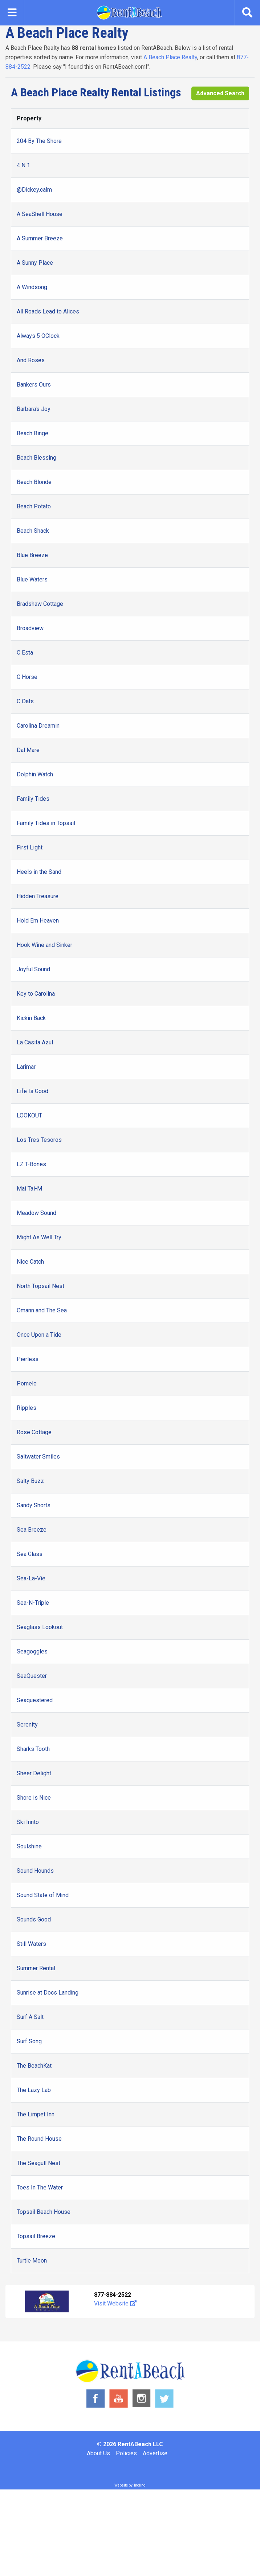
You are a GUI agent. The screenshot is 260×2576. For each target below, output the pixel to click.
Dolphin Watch (35, 774)
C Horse (27, 676)
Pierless (27, 1359)
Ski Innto (28, 1822)
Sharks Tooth (33, 1748)
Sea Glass (29, 1554)
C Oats (25, 701)
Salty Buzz (30, 1480)
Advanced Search (220, 93)
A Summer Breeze (40, 238)
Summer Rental (36, 1968)
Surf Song (29, 2041)
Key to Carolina (36, 993)
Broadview (30, 628)
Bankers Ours (34, 384)
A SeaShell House (39, 214)
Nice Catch (30, 1261)
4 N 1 (23, 165)
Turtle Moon (32, 2260)
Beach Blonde (34, 482)
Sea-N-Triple (33, 1602)
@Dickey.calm (34, 189)
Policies (126, 2453)
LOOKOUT (29, 1115)
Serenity (27, 1724)
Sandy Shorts (33, 1505)
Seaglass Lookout (40, 1627)
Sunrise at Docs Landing (47, 1992)
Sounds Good (34, 1919)
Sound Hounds (35, 1870)
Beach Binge (32, 433)
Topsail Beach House (43, 2211)
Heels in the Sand (39, 871)
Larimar (26, 1066)
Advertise (155, 2453)
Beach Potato (34, 506)
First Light (29, 847)
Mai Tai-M (29, 1188)
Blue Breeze (32, 555)
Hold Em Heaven (38, 920)
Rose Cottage (34, 1432)
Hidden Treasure (37, 896)
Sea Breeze (31, 1529)
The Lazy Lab (34, 2090)
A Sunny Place (35, 262)
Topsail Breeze (36, 2236)
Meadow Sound (36, 1212)
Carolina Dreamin (38, 725)
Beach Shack (33, 530)
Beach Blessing (36, 457)
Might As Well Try (39, 1237)
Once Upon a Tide (39, 1334)
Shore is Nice (34, 1797)
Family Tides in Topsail (46, 823)
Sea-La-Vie (31, 1578)
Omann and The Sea (42, 1310)
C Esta (25, 652)
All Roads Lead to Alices (48, 311)
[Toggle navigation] (12, 12)
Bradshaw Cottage (40, 603)
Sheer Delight (34, 1773)
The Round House (39, 2138)
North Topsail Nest (40, 1286)
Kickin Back (31, 1018)
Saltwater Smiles (38, 1456)
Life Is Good (32, 1091)
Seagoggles (32, 1651)
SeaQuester (32, 1675)
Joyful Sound (33, 969)
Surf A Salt (30, 2016)
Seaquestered (35, 1700)
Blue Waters (32, 579)
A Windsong (32, 287)
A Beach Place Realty (170, 57)
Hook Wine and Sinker (44, 944)
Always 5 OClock (38, 335)
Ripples (26, 1407)
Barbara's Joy (33, 408)
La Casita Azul (35, 1042)
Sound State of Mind (43, 1895)
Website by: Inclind (130, 2485)
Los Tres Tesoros (39, 1139)
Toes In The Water (40, 2187)
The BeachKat (34, 2065)
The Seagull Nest (38, 2163)
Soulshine (29, 1846)
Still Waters (31, 1943)
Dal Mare (28, 750)
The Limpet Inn (35, 2114)
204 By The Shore (39, 140)
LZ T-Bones (31, 1164)
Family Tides (33, 798)
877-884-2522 (112, 2294)
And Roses (31, 360)
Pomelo (27, 1383)
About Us (98, 2453)
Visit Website (115, 2303)
